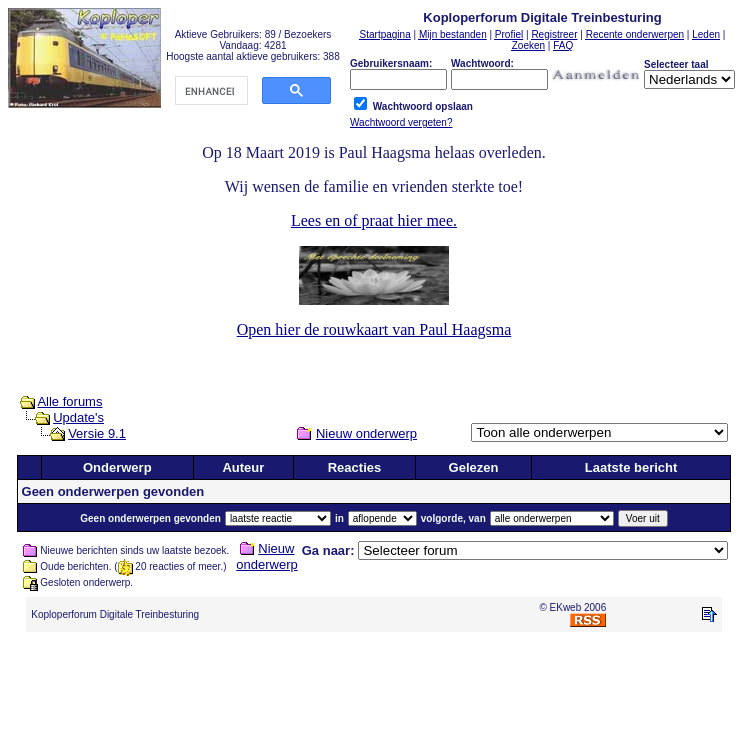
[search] (209, 91)
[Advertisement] (374, 693)
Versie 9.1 (97, 433)
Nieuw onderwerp (366, 433)
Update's (78, 417)
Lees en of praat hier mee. (374, 220)
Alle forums (69, 401)
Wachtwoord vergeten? (401, 122)
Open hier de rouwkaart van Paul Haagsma (374, 329)
